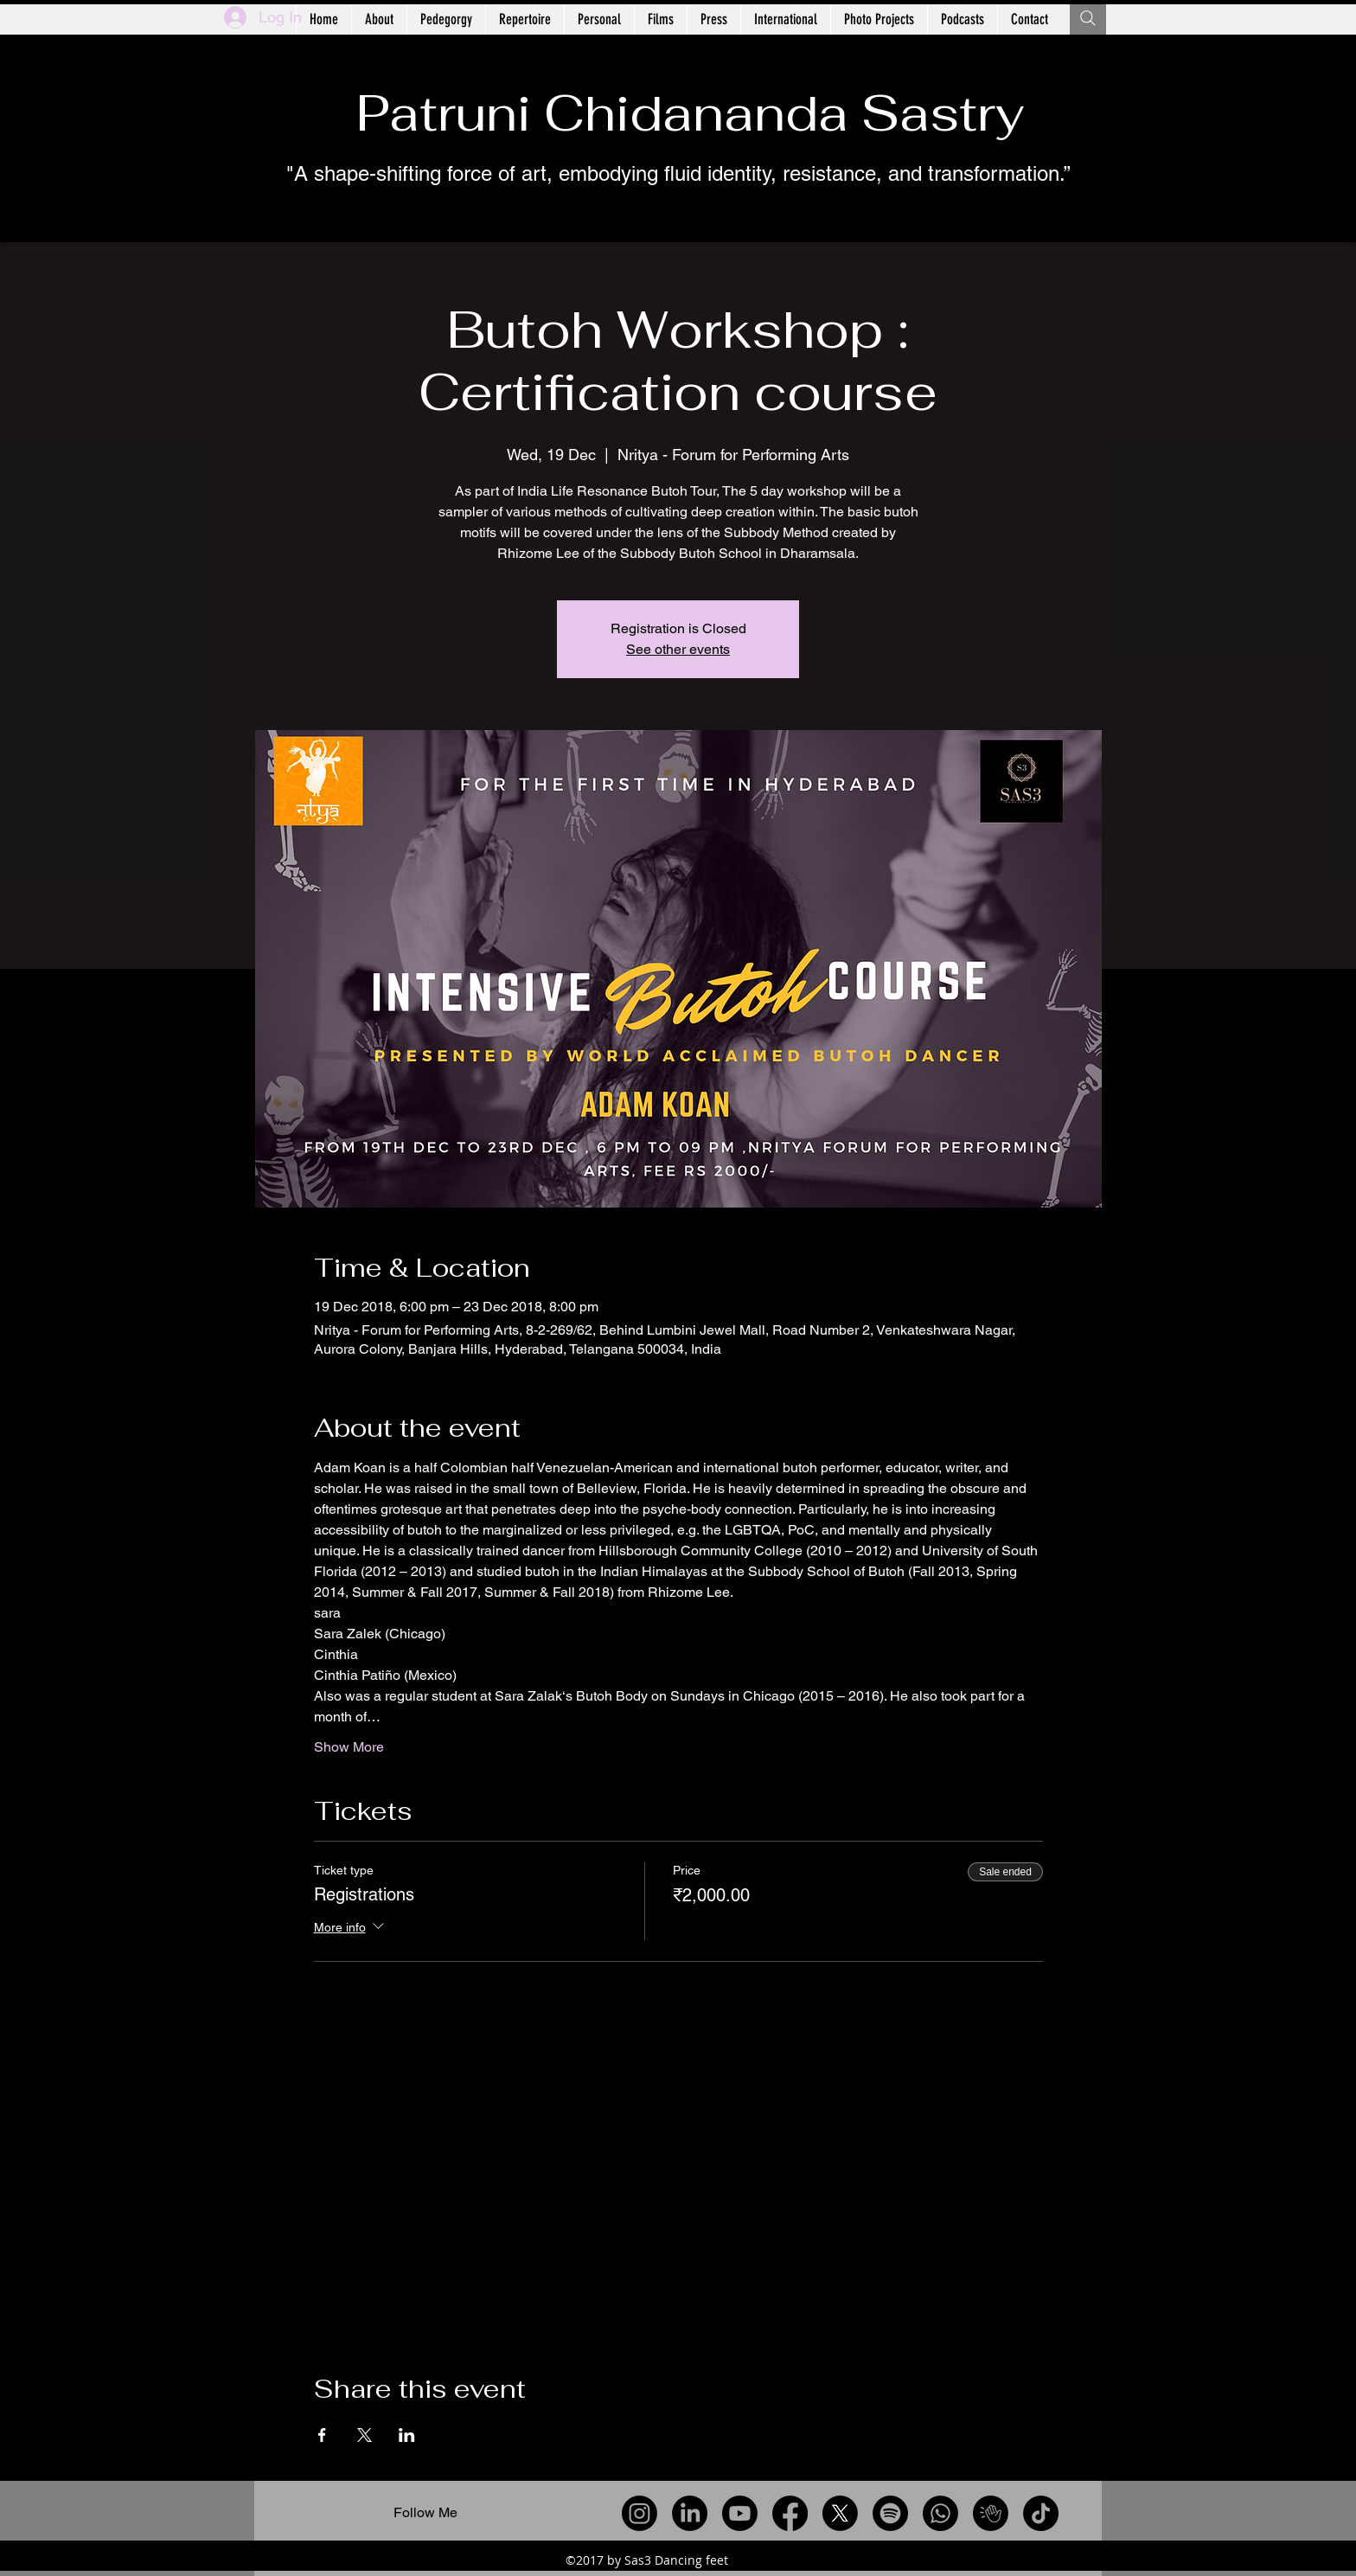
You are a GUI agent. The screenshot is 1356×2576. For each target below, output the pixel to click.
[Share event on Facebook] (322, 2435)
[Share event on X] (364, 2435)
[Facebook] (790, 2513)
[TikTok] (1041, 2513)
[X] (840, 2513)
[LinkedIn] (689, 2513)
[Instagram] (639, 2513)
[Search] (1088, 18)
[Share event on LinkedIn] (407, 2435)
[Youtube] (740, 2513)
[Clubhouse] (990, 2513)
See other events (678, 649)
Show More (349, 1747)
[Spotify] (890, 2513)
